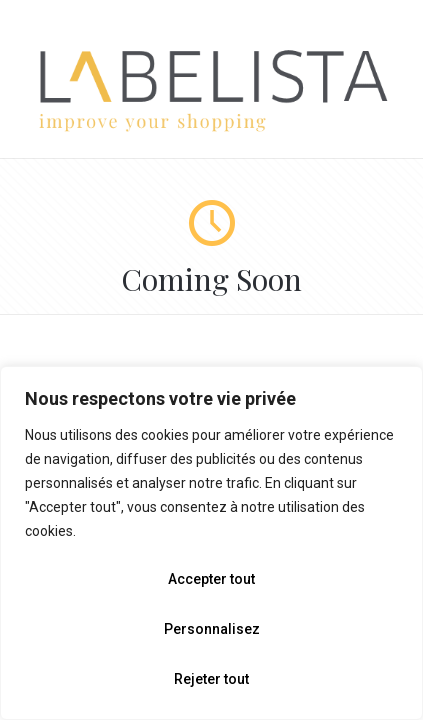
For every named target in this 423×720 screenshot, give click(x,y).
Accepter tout (211, 579)
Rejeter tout (211, 679)
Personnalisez (212, 629)
